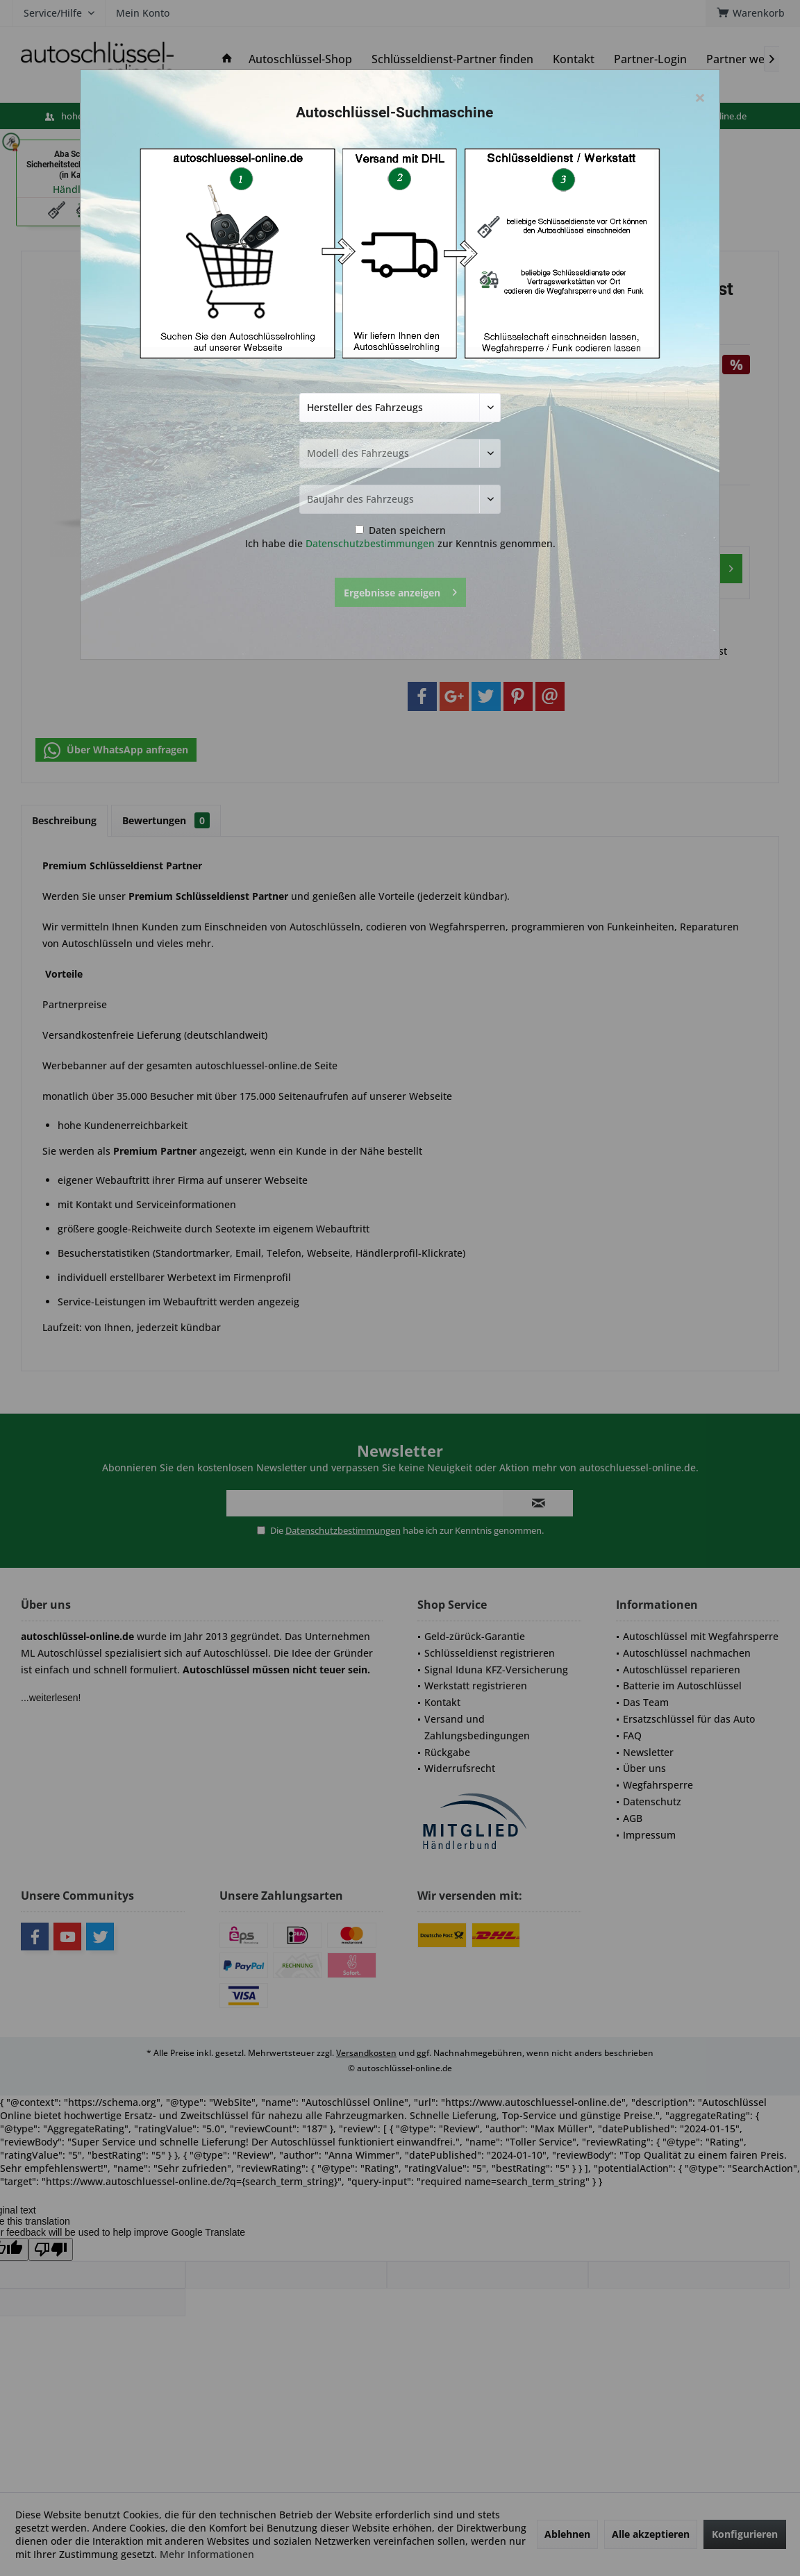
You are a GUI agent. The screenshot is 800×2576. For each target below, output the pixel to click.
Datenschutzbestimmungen (370, 543)
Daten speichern (400, 530)
